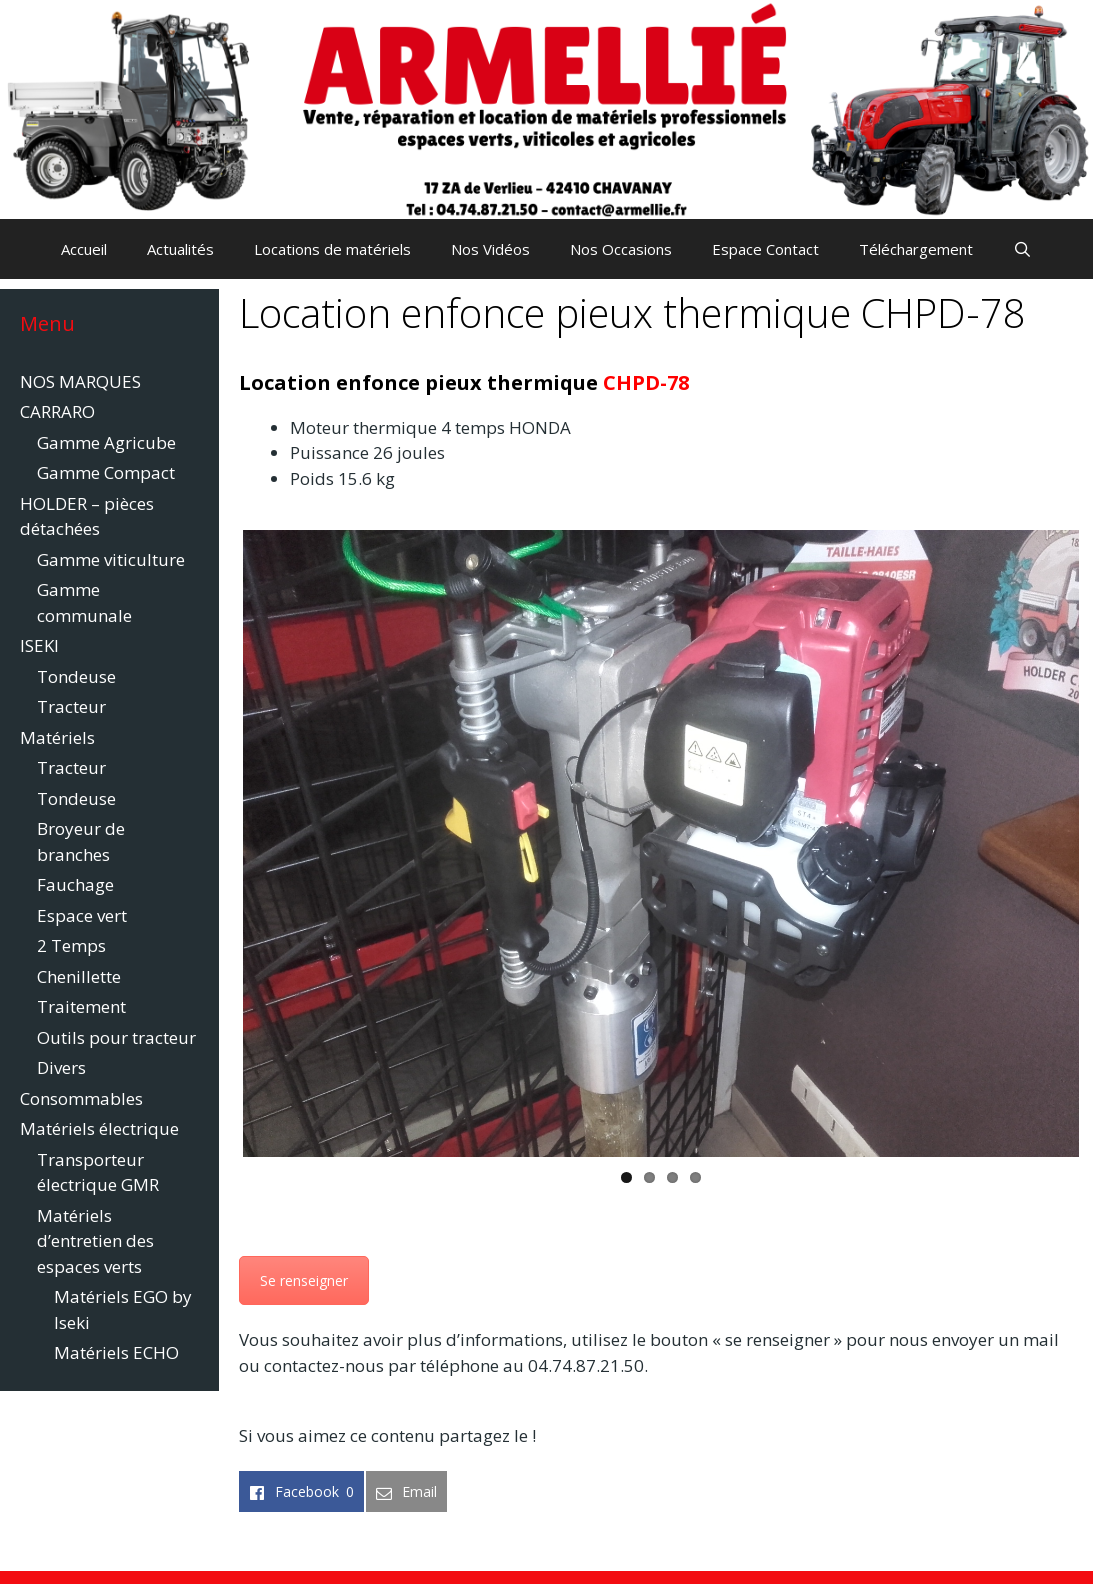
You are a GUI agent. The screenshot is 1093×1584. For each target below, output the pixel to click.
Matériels (57, 737)
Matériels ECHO (116, 1352)
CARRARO (57, 411)
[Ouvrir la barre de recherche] (1022, 249)
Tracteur (71, 706)
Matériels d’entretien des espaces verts (95, 1241)
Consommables (81, 1098)
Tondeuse (76, 676)
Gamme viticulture (111, 559)
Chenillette (79, 976)
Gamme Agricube (106, 442)
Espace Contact (765, 249)
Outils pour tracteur (116, 1037)
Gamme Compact (106, 472)
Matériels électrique (99, 1128)
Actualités (180, 249)
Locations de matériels (332, 249)
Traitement (81, 1006)
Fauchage (75, 884)
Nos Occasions (621, 249)
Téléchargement (916, 249)
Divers (61, 1067)
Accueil (84, 249)
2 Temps (71, 945)
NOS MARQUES (80, 381)
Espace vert (82, 915)
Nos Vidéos (490, 249)
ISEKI (39, 645)
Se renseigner (304, 1280)
